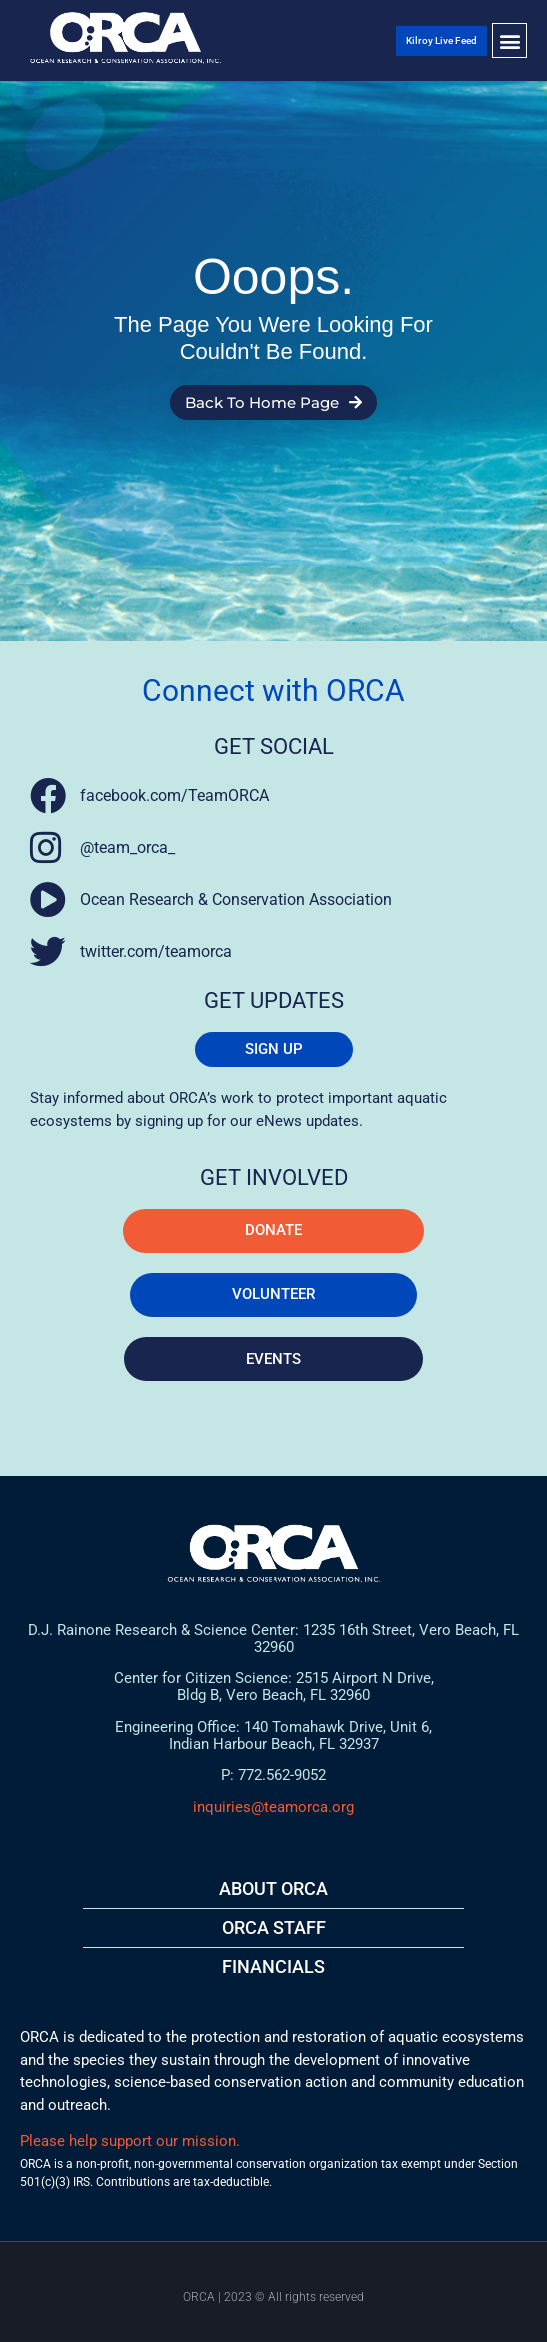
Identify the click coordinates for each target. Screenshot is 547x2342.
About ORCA (273, 1888)
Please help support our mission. (130, 2141)
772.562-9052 (282, 1775)
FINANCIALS (273, 1966)
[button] (509, 40)
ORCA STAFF (274, 1927)
